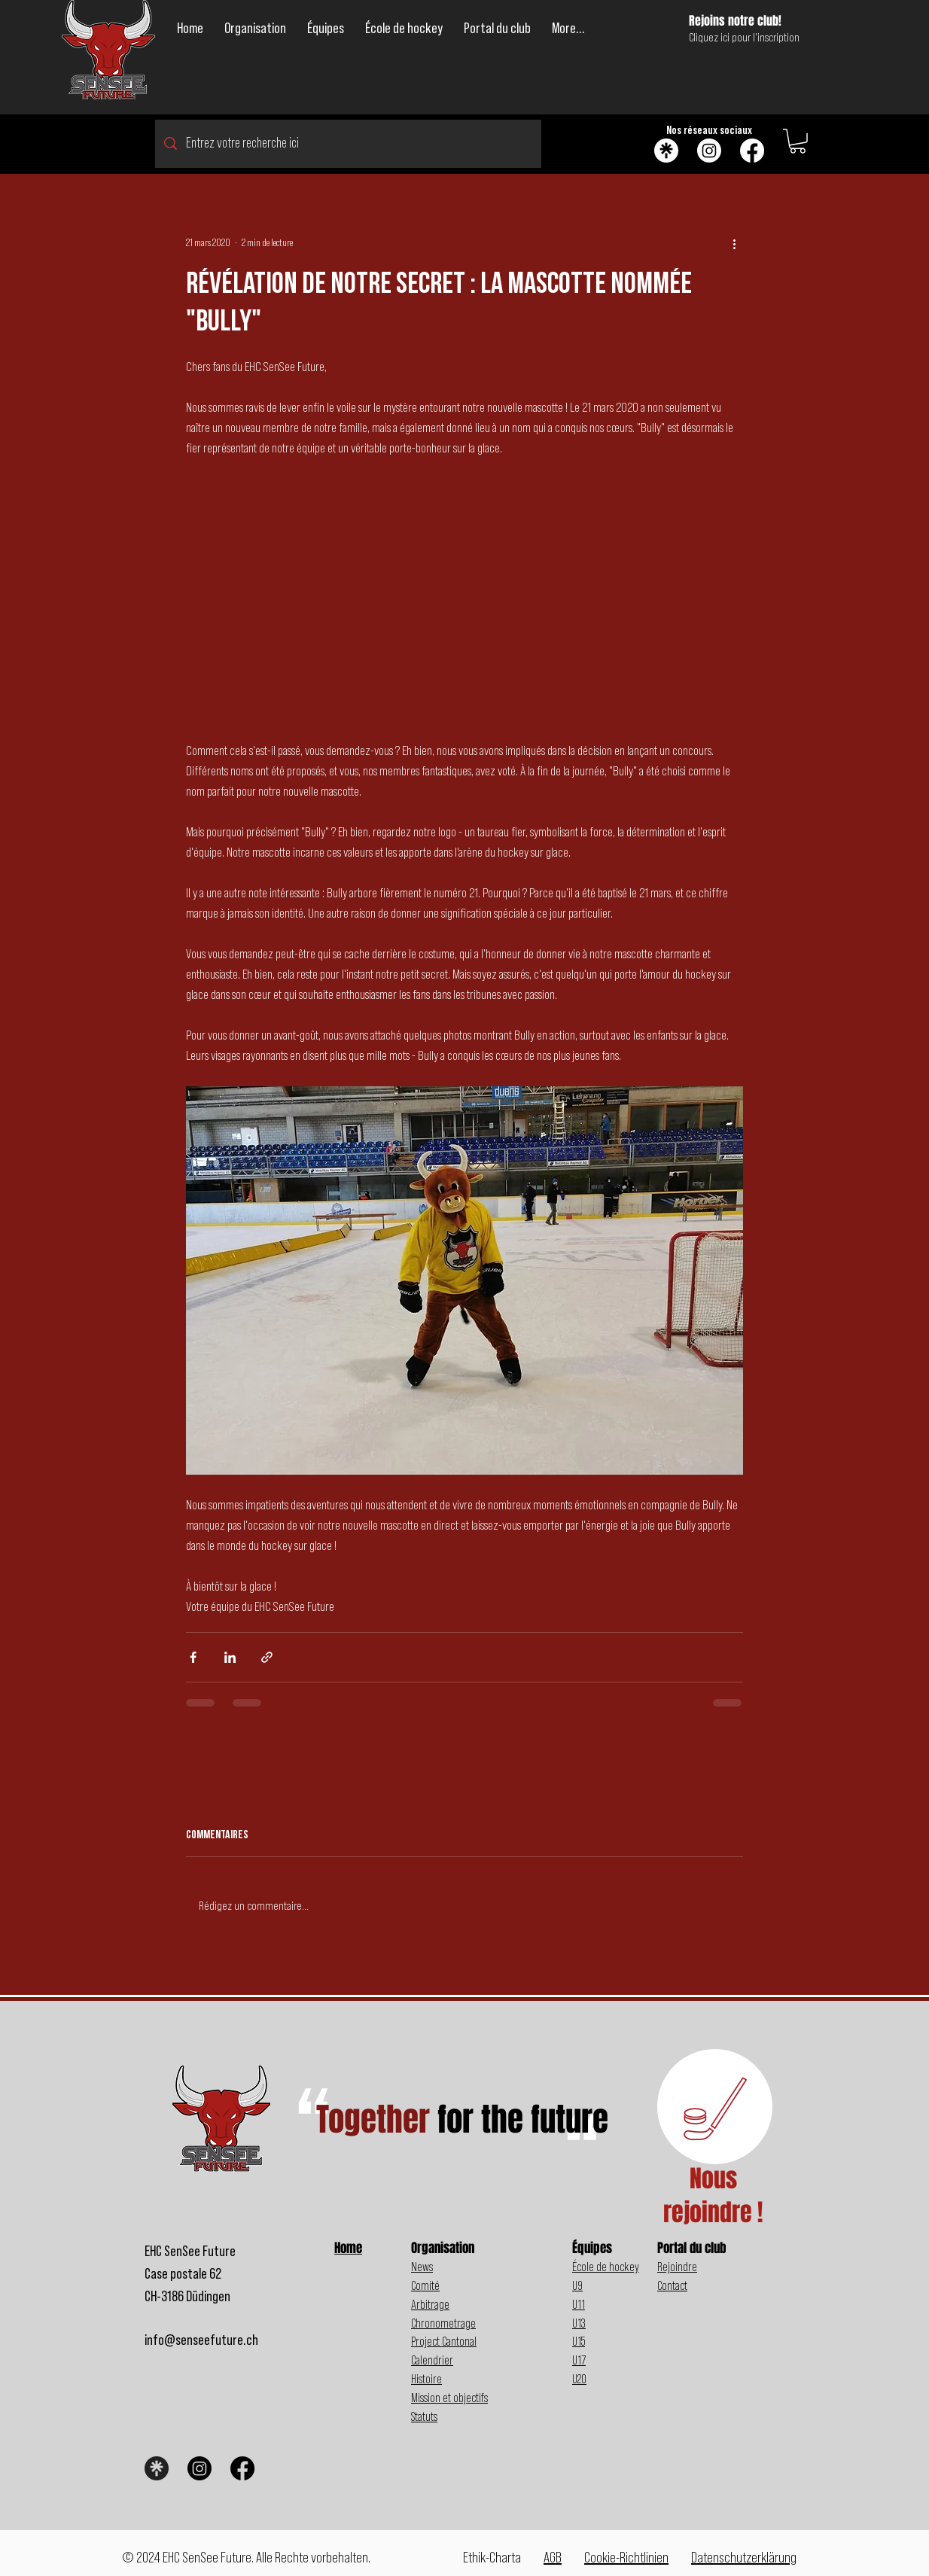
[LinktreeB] (157, 2468)
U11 (578, 2304)
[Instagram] (709, 151)
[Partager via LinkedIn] (230, 1657)
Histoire (426, 2379)
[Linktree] (666, 151)
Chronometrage (443, 2323)
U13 (579, 2323)
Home (348, 2248)
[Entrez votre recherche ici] (348, 144)
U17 (579, 2360)
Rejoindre (677, 2267)
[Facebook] (752, 151)
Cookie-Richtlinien (626, 2557)
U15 (578, 2341)
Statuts (424, 2416)
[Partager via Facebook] (193, 1657)
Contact (672, 2285)
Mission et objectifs (449, 2398)
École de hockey (605, 2267)
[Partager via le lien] (267, 1657)
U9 (577, 2285)
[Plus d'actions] (734, 244)
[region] (714, 2107)
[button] (255, 29)
